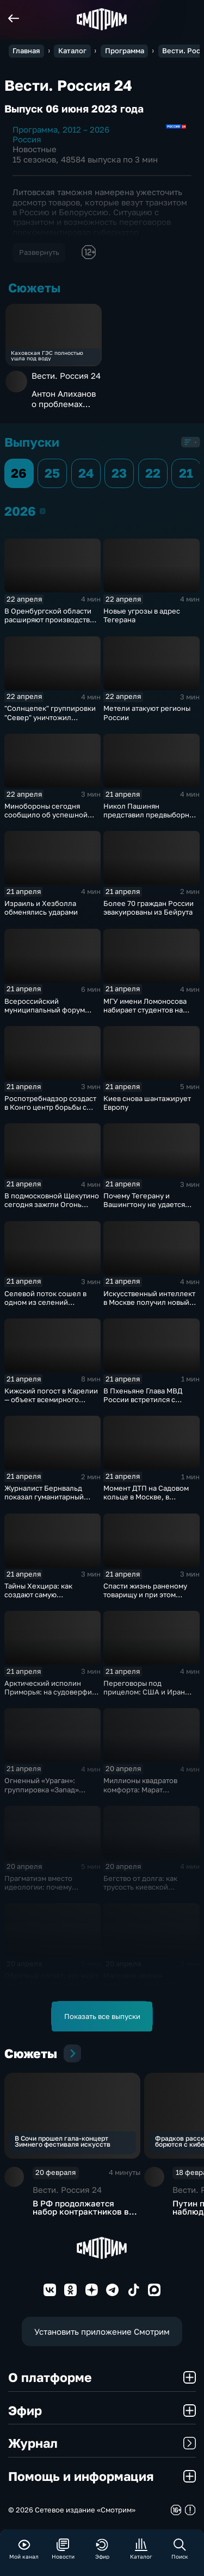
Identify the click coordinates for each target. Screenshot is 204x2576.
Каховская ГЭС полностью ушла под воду (47, 356)
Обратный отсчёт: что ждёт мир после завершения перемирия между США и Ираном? (51, 1988)
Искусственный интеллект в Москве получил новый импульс (149, 1302)
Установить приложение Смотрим (102, 2331)
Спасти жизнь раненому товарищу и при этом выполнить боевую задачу (148, 1594)
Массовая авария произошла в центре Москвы (139, 1984)
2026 (43, 511)
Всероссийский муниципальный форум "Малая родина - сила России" (44, 1014)
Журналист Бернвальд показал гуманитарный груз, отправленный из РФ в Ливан (50, 1501)
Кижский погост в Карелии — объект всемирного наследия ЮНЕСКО (51, 1399)
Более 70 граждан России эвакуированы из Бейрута (148, 907)
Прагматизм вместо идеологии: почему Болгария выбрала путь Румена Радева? (44, 1891)
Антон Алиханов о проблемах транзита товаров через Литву (66, 399)
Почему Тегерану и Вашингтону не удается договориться (144, 1204)
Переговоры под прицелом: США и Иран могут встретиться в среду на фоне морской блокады (149, 1696)
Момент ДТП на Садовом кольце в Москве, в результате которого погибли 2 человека (146, 1501)
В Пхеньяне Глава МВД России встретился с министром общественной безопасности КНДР (149, 1403)
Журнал (101, 2442)
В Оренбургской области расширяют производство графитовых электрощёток (50, 620)
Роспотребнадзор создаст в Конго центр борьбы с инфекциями (50, 1107)
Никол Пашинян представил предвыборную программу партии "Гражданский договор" (151, 819)
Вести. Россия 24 (66, 375)
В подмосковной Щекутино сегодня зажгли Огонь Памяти (51, 1204)
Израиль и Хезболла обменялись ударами (41, 907)
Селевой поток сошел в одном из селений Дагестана (45, 1302)
